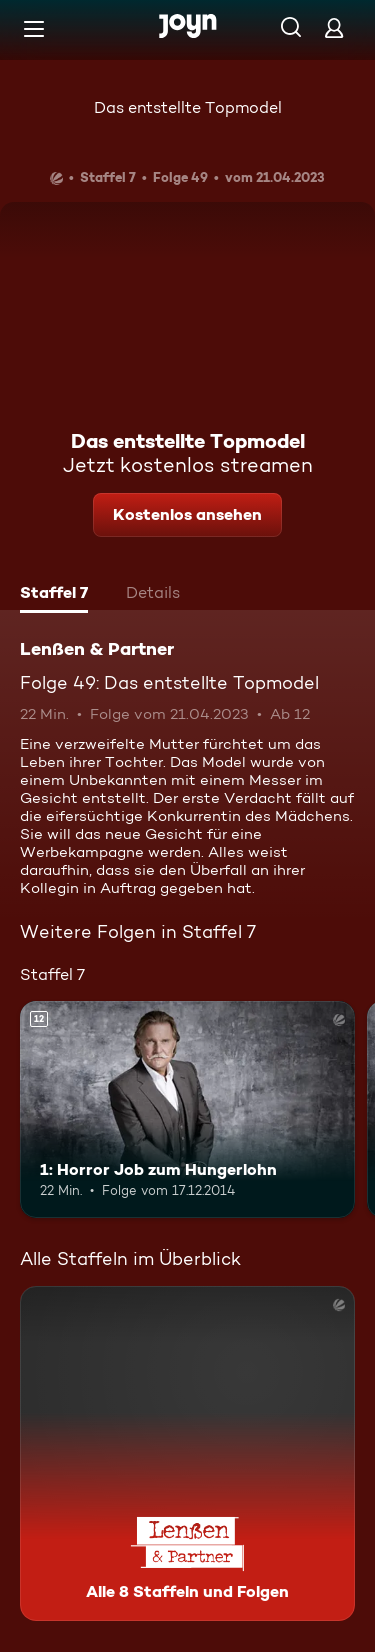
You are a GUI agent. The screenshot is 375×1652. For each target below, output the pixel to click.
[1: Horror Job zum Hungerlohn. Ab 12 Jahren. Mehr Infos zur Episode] (187, 1110)
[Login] (334, 27)
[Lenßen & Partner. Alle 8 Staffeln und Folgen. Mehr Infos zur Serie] (187, 1453)
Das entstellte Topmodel (188, 107)
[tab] (54, 595)
